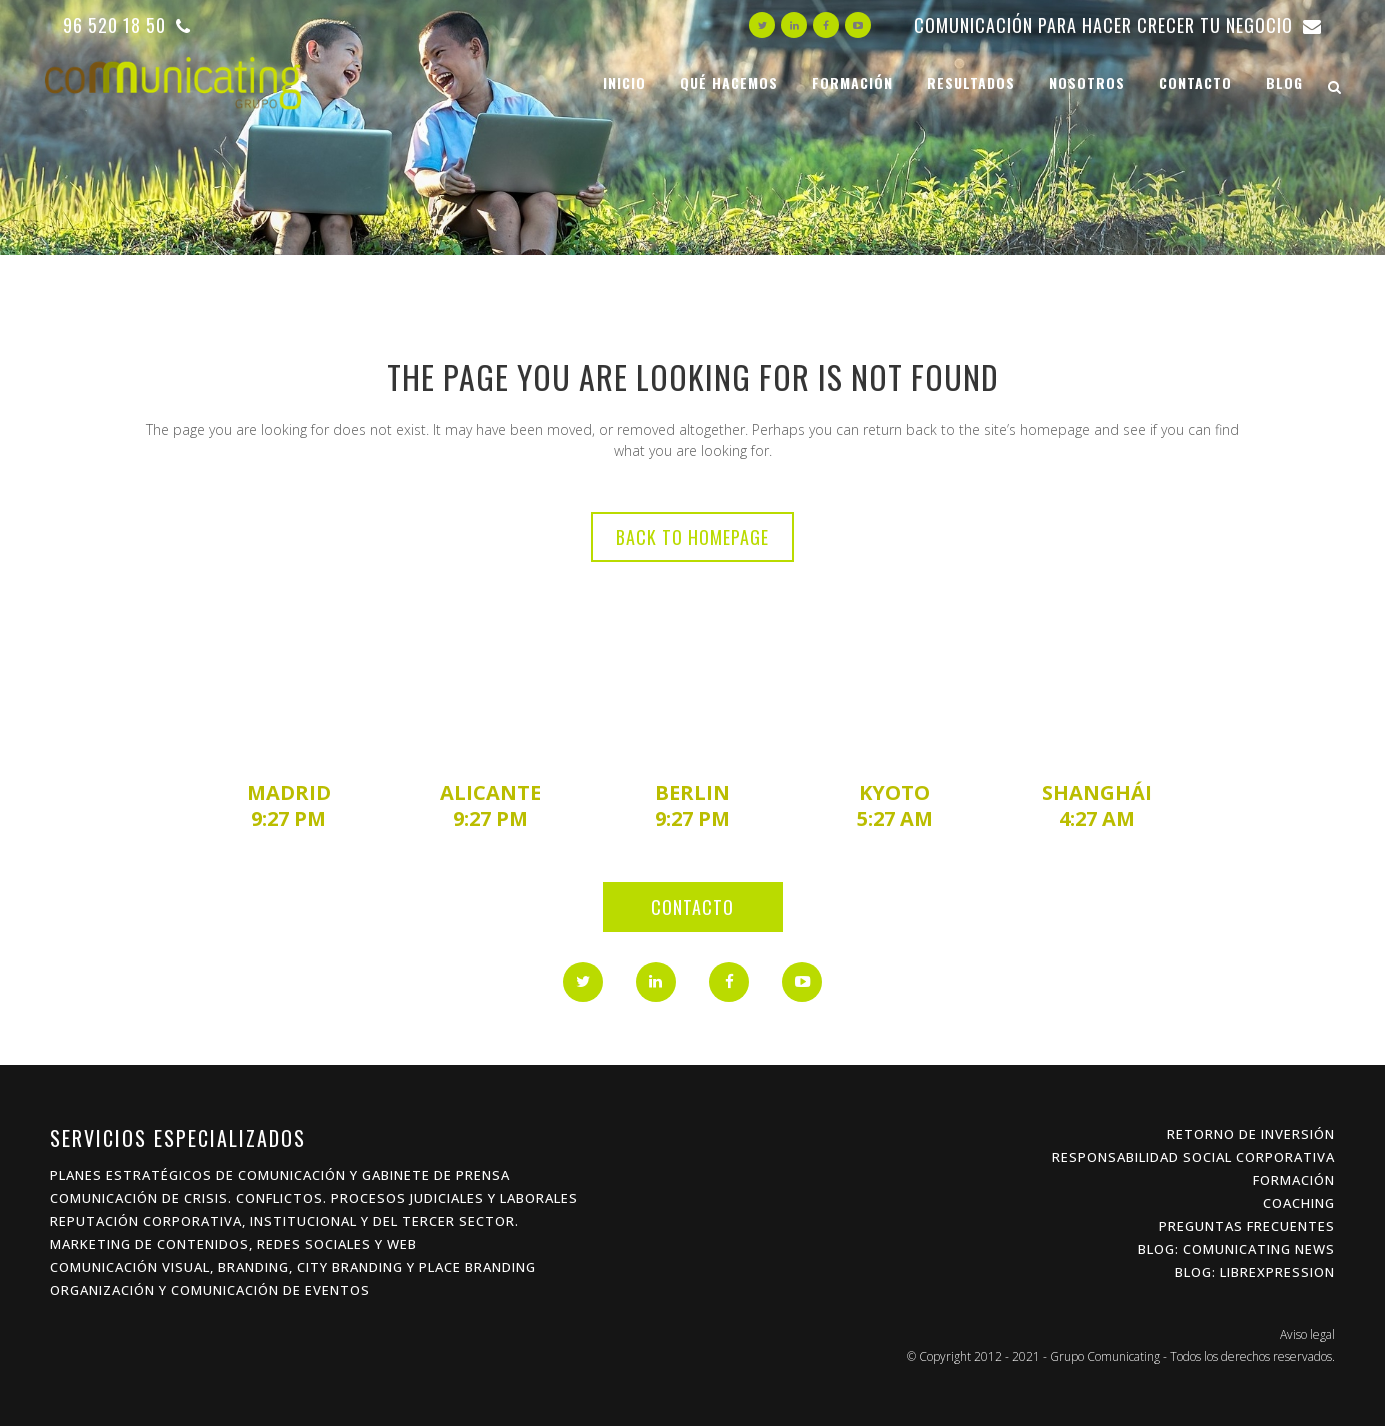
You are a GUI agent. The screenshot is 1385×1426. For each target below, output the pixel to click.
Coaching (1299, 1203)
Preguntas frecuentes (1247, 1226)
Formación (1294, 1180)
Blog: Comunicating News (1236, 1249)
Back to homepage (692, 537)
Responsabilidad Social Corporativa (1193, 1157)
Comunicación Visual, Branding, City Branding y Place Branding (293, 1267)
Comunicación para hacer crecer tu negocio (1118, 25)
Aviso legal (1307, 1334)
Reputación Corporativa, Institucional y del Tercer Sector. (284, 1221)
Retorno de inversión (1251, 1134)
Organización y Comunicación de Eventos (210, 1290)
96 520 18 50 (127, 25)
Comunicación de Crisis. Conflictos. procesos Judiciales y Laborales (314, 1198)
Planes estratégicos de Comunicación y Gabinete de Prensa (280, 1175)
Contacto (692, 907)
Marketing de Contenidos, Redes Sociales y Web (233, 1244)
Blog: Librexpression (1255, 1272)
